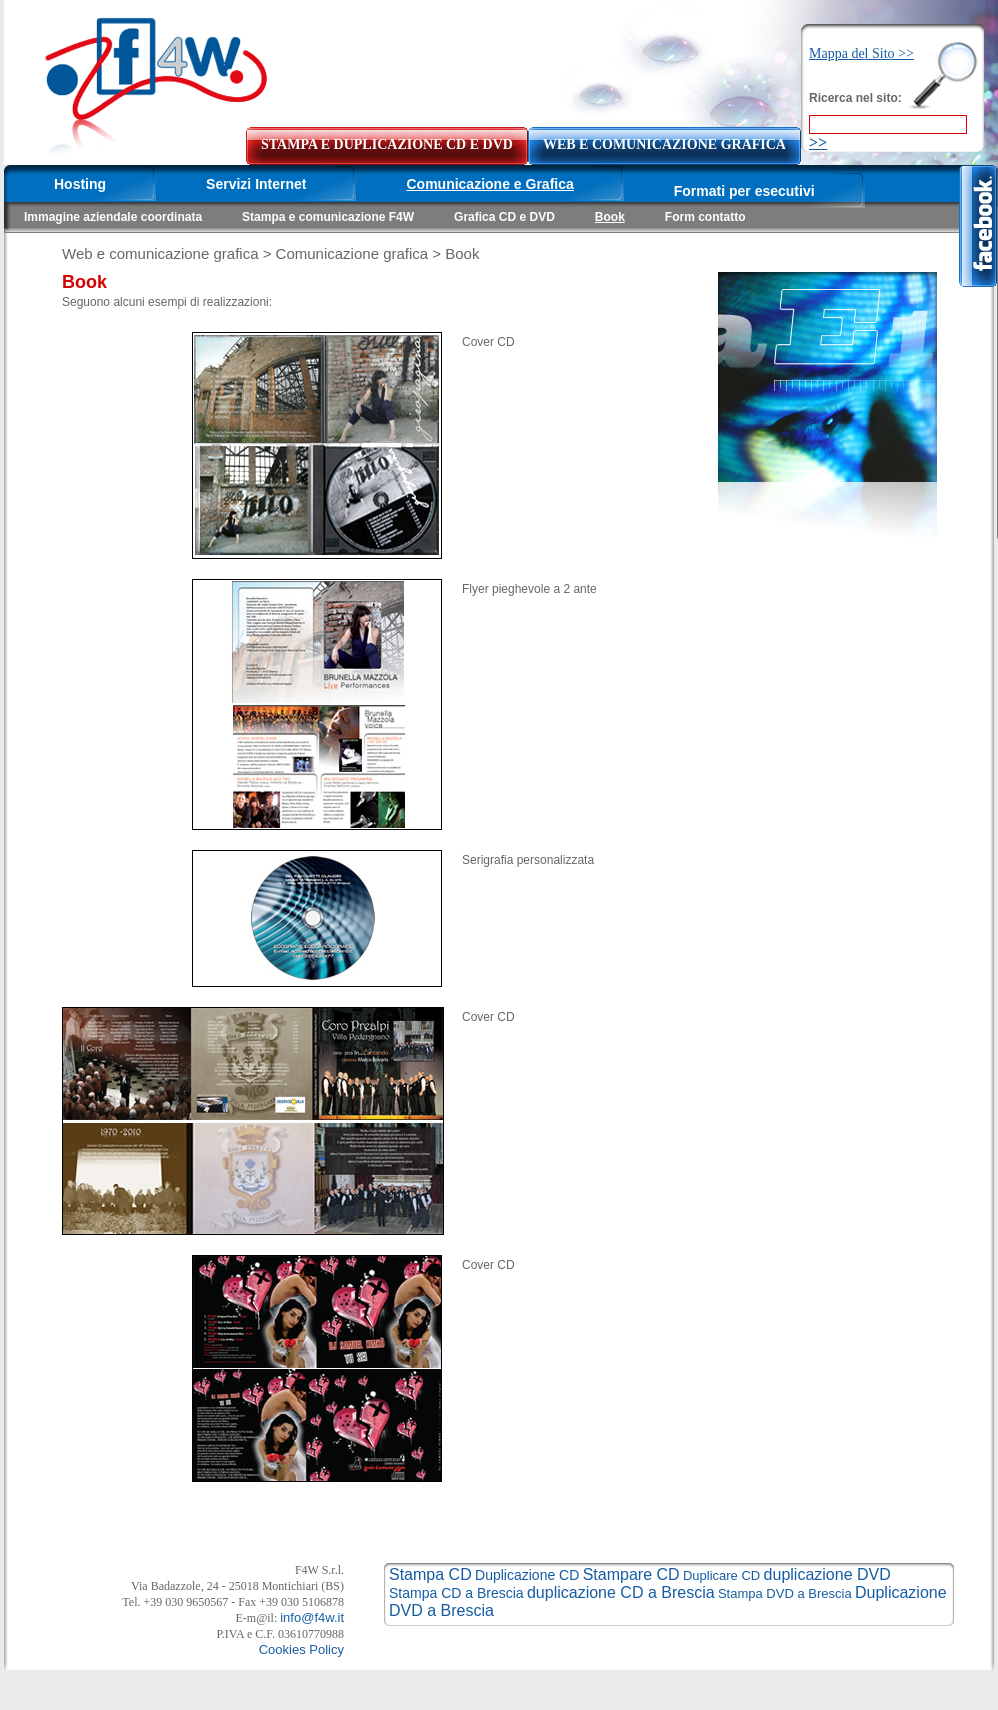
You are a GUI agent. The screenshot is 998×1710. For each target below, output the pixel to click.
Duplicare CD (721, 1575)
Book (610, 217)
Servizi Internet (256, 184)
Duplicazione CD (527, 1575)
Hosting (80, 184)
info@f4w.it (312, 1617)
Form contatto (705, 217)
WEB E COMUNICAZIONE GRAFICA (664, 144)
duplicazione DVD (827, 1574)
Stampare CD (631, 1574)
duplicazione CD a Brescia (621, 1592)
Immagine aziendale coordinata (113, 217)
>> (818, 142)
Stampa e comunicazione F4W (328, 217)
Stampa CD (430, 1574)
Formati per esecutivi (744, 191)
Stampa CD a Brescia (456, 1593)
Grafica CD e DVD (504, 217)
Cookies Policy (301, 1649)
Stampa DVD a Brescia (785, 1593)
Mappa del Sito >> (861, 53)
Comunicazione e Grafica (489, 184)
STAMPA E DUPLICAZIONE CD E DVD (387, 144)
